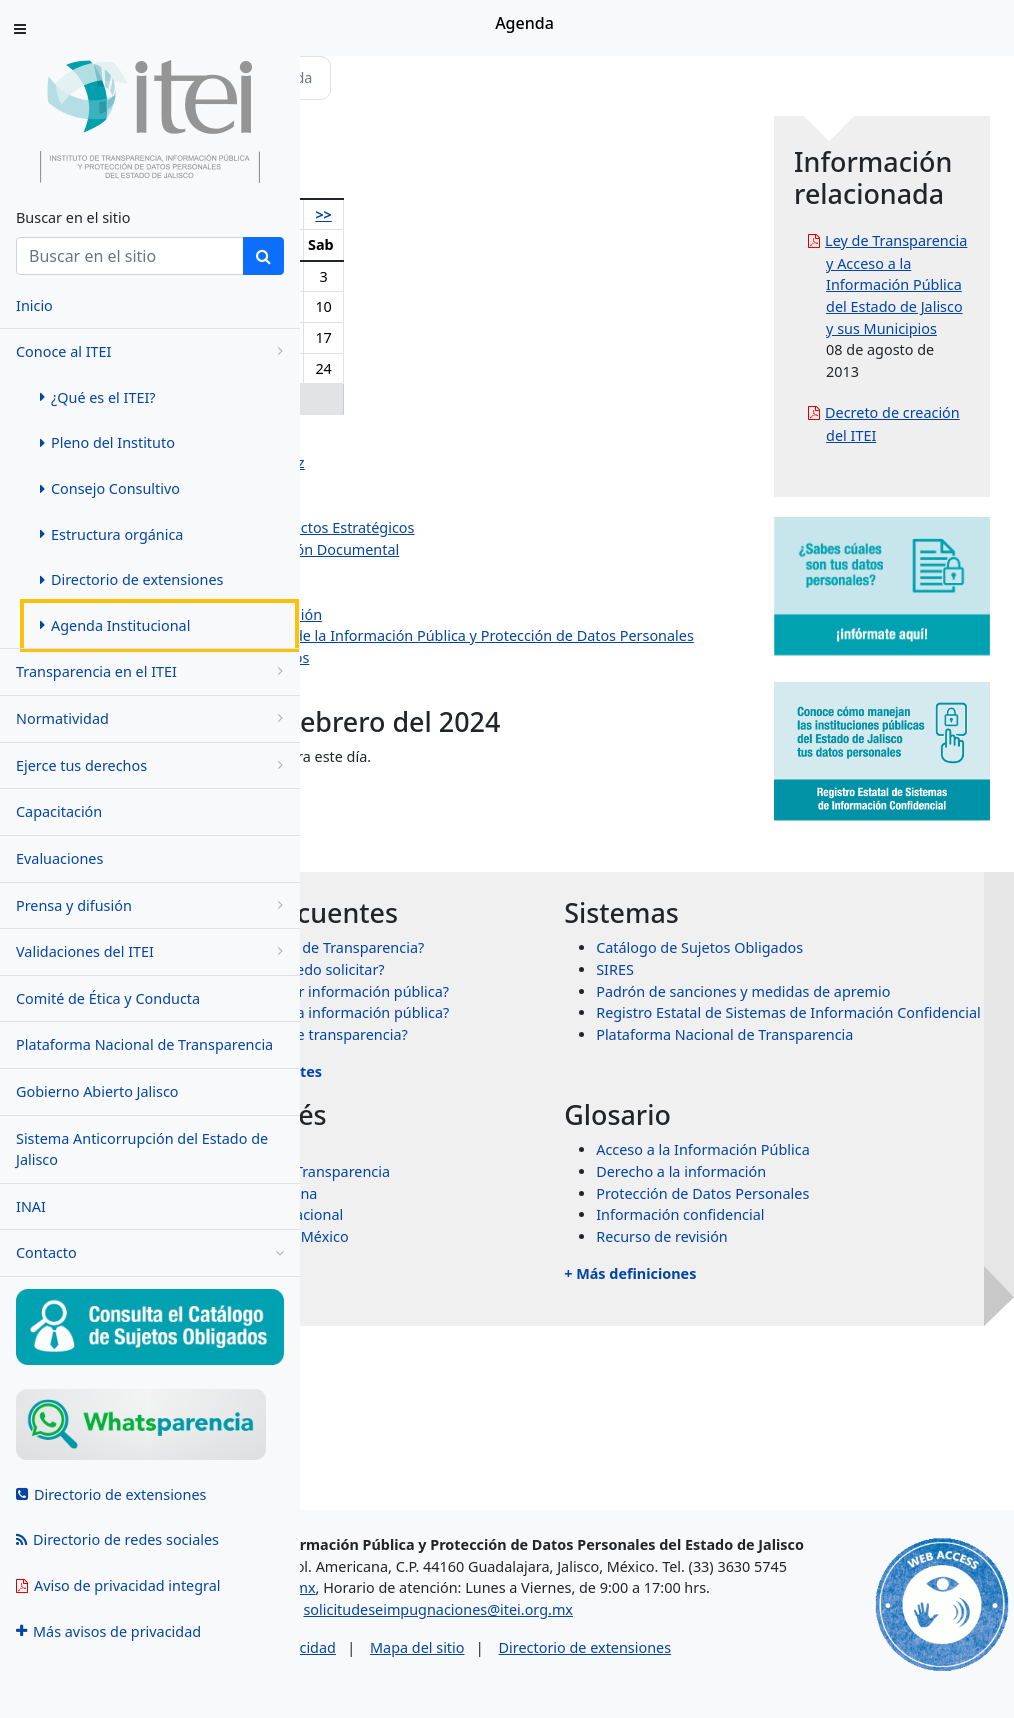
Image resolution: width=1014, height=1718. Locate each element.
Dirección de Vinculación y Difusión (474, 614)
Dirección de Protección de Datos (467, 679)
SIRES (750, 1026)
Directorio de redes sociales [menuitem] (117, 1539)
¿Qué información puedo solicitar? (539, 1048)
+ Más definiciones (765, 1417)
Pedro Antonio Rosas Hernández (465, 462)
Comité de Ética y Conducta (108, 998)
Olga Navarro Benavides (437, 441)
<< (346, 214)
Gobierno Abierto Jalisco (97, 1091)
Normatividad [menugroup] (153, 718)
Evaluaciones (59, 858)
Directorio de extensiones (742, 1671)
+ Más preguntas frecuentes (492, 1215)
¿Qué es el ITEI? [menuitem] (98, 397)
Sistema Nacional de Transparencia (542, 1315)
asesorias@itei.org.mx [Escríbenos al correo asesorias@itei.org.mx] (412, 1590)
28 (458, 398)
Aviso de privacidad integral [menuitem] (118, 1585)
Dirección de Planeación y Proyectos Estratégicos (520, 527)
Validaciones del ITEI (153, 951)
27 (421, 398)
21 (458, 368)
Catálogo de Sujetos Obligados (834, 1005)
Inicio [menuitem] (34, 305)
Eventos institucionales (433, 700)
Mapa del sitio (574, 1671)
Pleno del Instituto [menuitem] (107, 442)
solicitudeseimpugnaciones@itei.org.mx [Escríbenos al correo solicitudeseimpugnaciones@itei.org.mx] (595, 1634)
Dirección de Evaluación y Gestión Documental (512, 549)
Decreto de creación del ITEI (930, 564)
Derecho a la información (816, 1315)
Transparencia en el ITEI (153, 671)
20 (421, 368)
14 (458, 337)
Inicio (362, 77)
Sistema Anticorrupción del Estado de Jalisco (142, 1149)
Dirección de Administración (450, 571)
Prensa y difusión (153, 905)
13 (421, 337)
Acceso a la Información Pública (838, 1293)
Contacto (150, 1253)
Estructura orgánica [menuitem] (111, 534)
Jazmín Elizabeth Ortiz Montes (456, 506)
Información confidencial (815, 1358)
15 (492, 337)
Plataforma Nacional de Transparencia (144, 1044)
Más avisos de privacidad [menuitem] (108, 1631)
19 (385, 368)
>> (556, 214)
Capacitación (59, 811)
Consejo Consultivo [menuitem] (110, 488)
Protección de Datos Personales (837, 1336)
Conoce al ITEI (153, 351)
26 (385, 398)
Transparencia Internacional (518, 1358)
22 (492, 368)
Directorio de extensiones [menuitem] (131, 579)
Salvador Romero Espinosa (446, 484)
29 (492, 398)
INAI (31, 1206)
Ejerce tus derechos (153, 765)
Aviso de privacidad (428, 1671)
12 (385, 337)
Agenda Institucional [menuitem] (115, 625)
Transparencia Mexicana (505, 1336)
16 (523, 337)
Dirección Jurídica (414, 592)
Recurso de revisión (797, 1380)
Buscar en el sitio (73, 217)
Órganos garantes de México (521, 1380)
